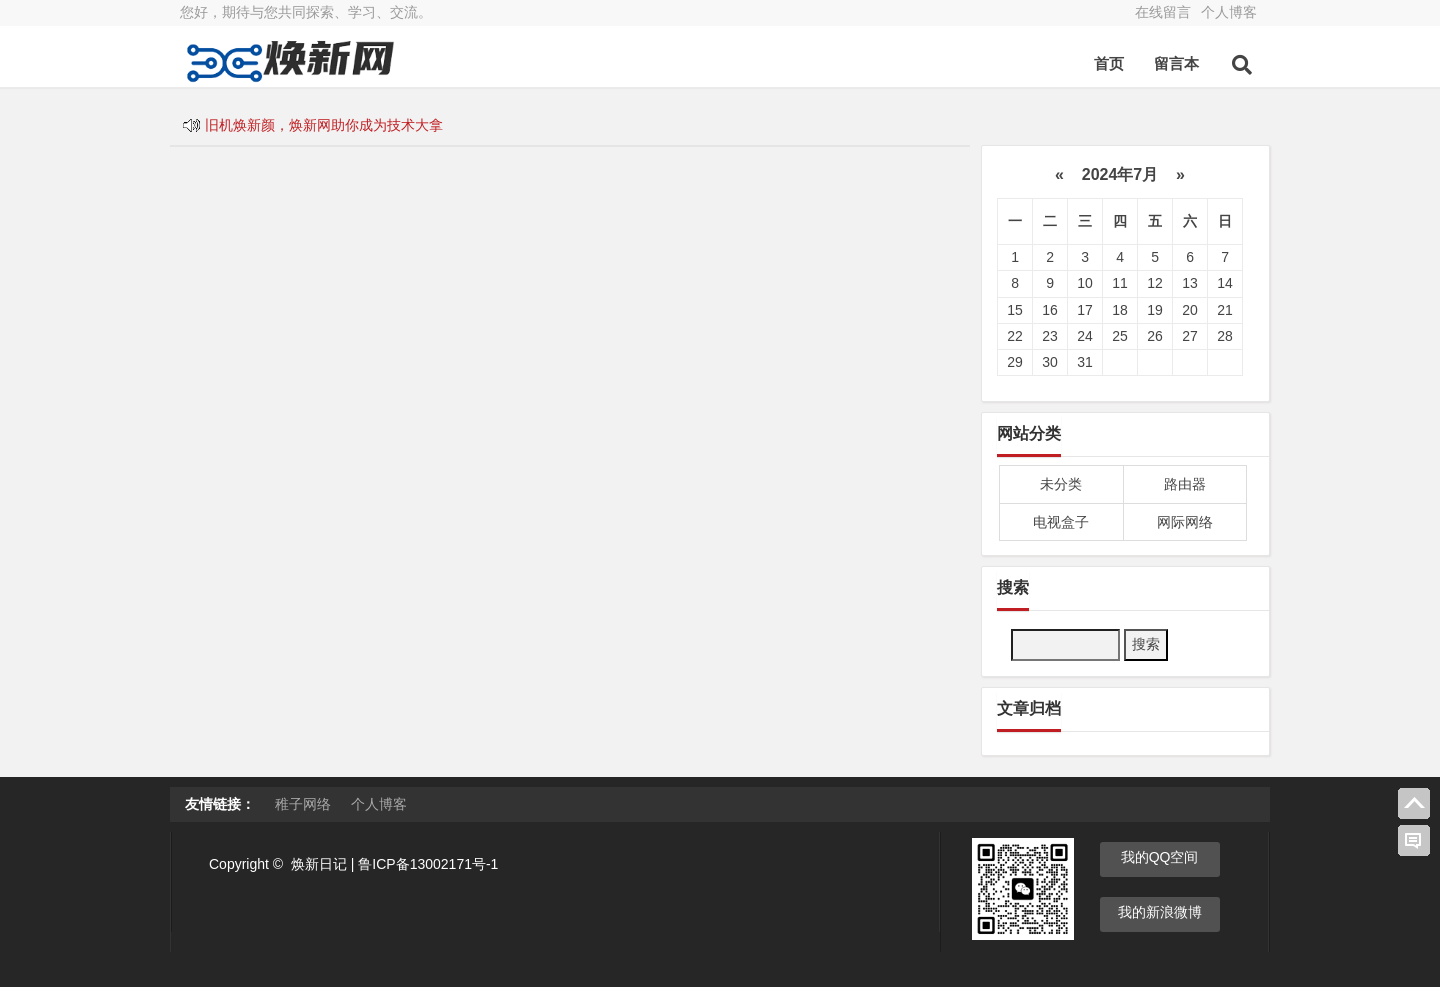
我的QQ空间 (1160, 857)
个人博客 (1229, 12)
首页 (1109, 63)
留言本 (1176, 63)
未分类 (1061, 484)
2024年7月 (1119, 174)
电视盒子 (1061, 522)
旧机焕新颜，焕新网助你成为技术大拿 (324, 125)
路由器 (1185, 484)
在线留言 (1163, 12)
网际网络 (1185, 522)
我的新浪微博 (1160, 912)
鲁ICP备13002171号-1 (428, 864)
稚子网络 (303, 804)
